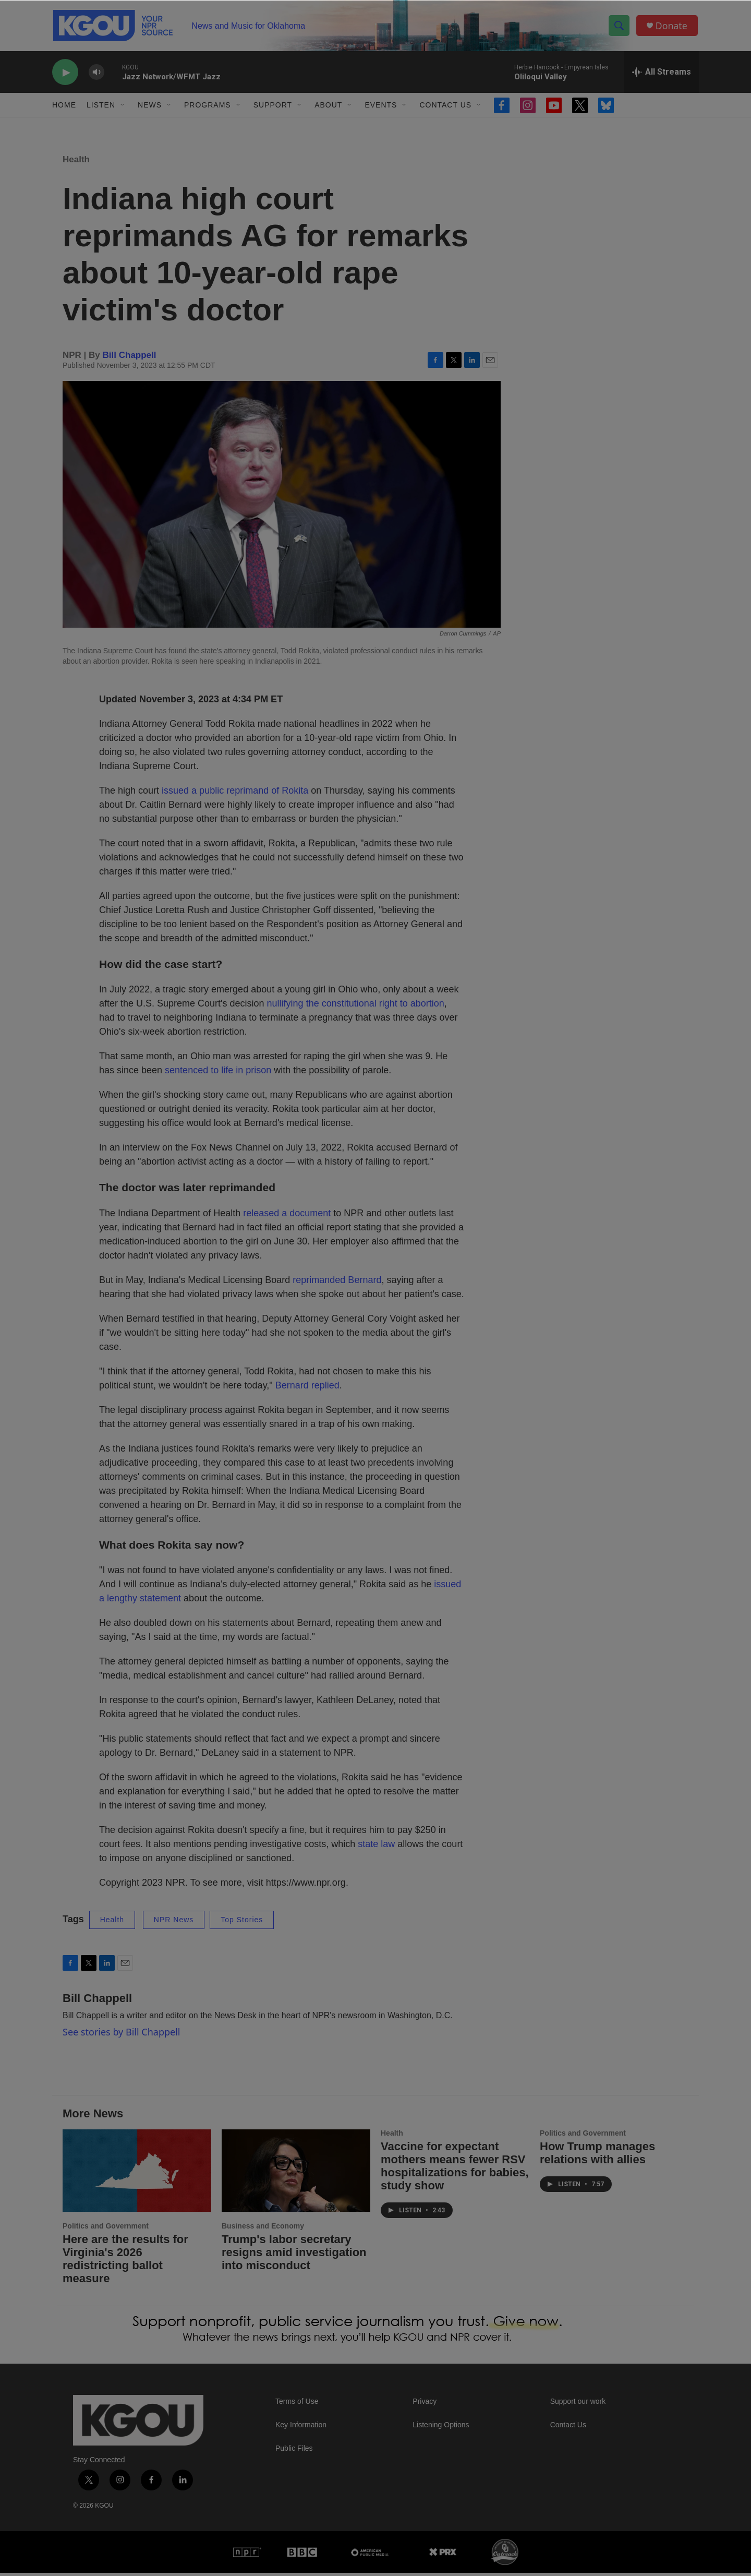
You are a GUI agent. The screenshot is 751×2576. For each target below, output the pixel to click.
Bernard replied (307, 1389)
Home (64, 108)
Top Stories (242, 1923)
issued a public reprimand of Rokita (235, 793)
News (150, 108)
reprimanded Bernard (337, 1283)
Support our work (578, 2405)
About (328, 108)
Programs (207, 108)
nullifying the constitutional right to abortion (355, 1007)
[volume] (96, 76)
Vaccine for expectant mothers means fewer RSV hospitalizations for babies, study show (455, 2169)
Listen (101, 108)
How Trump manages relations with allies (597, 2156)
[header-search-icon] (619, 27)
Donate (672, 27)
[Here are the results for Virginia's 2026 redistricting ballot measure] (137, 2173)
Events (381, 108)
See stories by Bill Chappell (121, 2035)
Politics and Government (106, 2229)
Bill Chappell (129, 358)
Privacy (425, 2405)
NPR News (173, 1923)
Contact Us (445, 108)
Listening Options (441, 2429)
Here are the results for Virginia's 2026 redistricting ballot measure (125, 2262)
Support (272, 108)
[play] (65, 76)
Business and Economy (263, 2229)
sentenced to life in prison (218, 1074)
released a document (287, 1217)
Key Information (300, 2429)
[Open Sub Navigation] (123, 108)
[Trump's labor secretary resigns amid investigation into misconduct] (296, 2173)
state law (376, 1847)
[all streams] (661, 76)
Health (76, 163)
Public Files (294, 2452)
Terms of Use (296, 2405)
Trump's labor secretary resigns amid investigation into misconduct (294, 2255)
